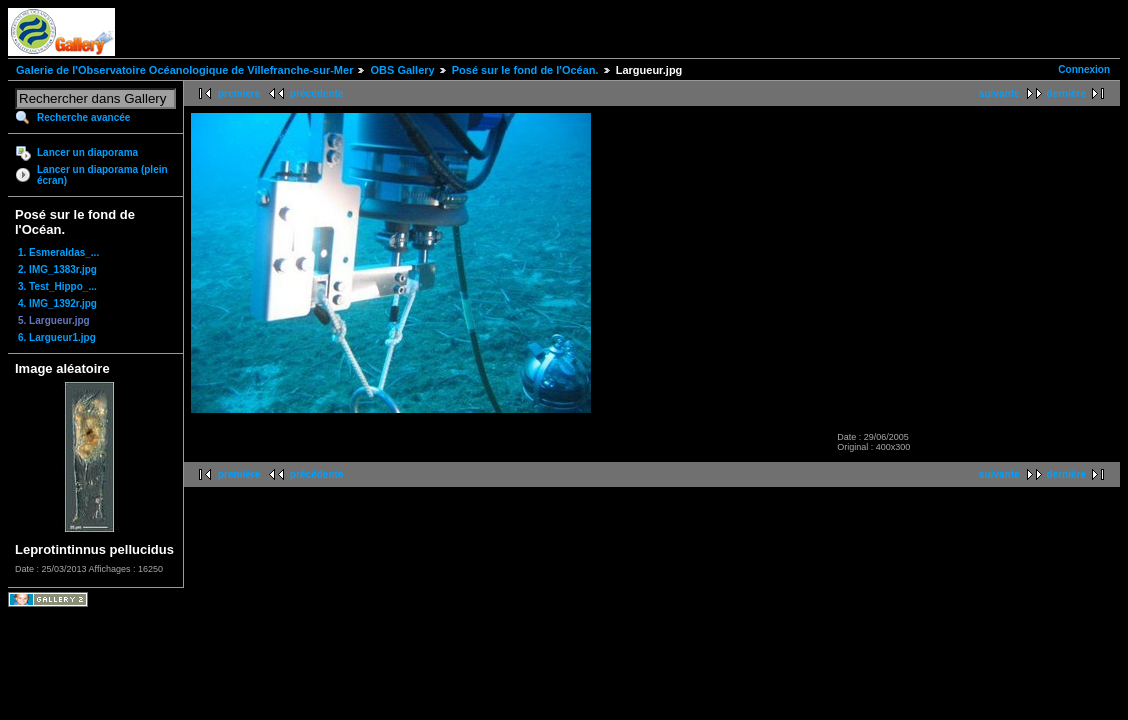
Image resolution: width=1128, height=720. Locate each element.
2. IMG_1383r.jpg (57, 269)
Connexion (1084, 69)
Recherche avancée (83, 117)
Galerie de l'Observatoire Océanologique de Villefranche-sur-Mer (184, 70)
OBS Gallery (402, 70)
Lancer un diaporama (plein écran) (102, 175)
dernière (1066, 93)
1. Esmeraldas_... (58, 252)
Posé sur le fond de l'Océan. (525, 70)
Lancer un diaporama (87, 152)
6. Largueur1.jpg (57, 337)
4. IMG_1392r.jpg (57, 303)
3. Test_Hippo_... (57, 286)
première (239, 93)
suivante (999, 93)
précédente (316, 93)
